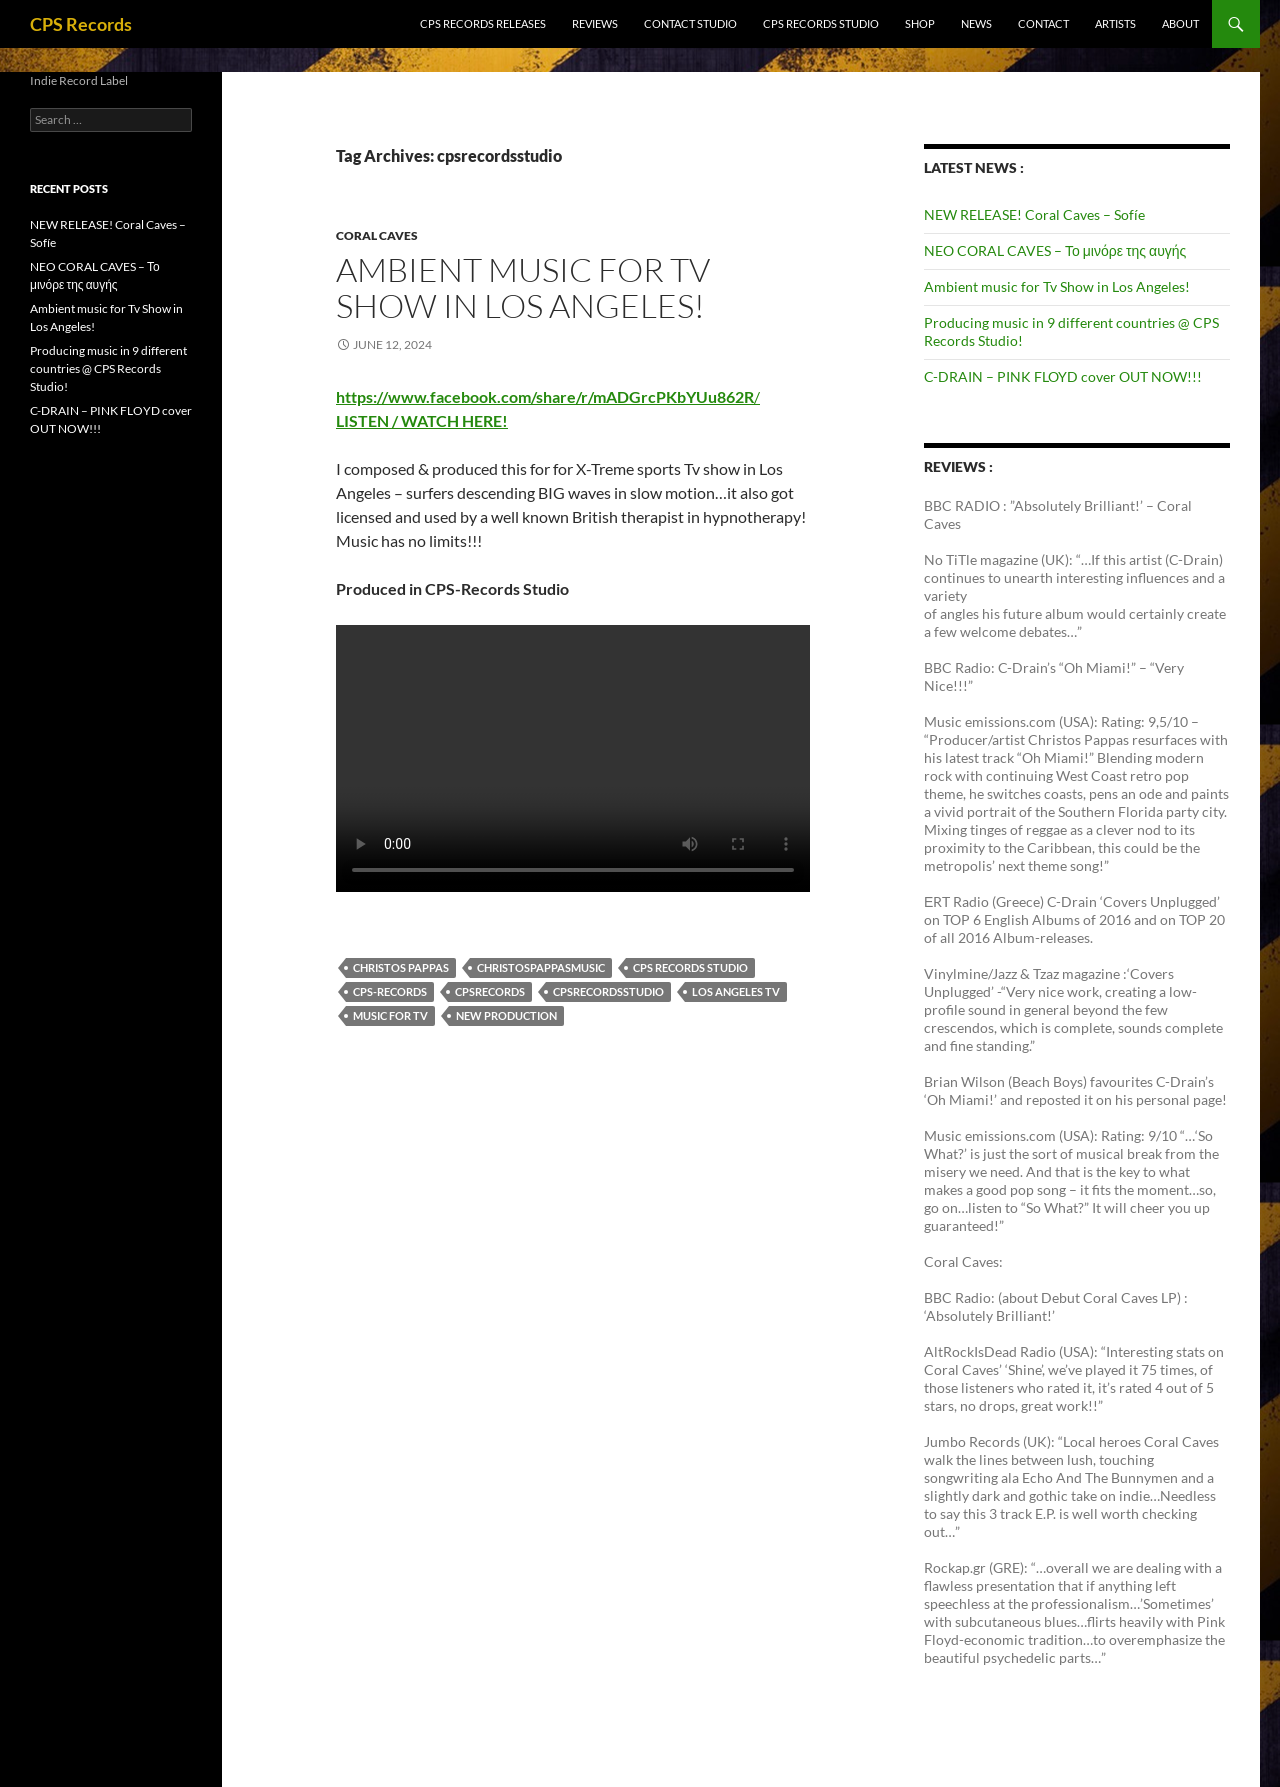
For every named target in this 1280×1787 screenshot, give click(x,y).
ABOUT (1180, 23)
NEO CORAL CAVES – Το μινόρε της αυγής (1055, 250)
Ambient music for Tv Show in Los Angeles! (523, 287)
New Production (506, 1015)
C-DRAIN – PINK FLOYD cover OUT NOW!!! (1063, 376)
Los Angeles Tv (736, 991)
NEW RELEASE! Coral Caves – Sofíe (1034, 214)
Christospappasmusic (541, 967)
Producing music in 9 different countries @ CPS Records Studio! (108, 368)
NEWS (976, 23)
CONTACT (1043, 23)
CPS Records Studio (690, 967)
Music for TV (390, 1015)
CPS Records (81, 24)
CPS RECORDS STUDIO (821, 23)
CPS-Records (390, 991)
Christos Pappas (401, 967)
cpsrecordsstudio (608, 991)
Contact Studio (690, 23)
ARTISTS (1115, 23)
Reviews (595, 23)
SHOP (920, 23)
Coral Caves (377, 235)
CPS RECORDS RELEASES (483, 23)
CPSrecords (490, 991)
